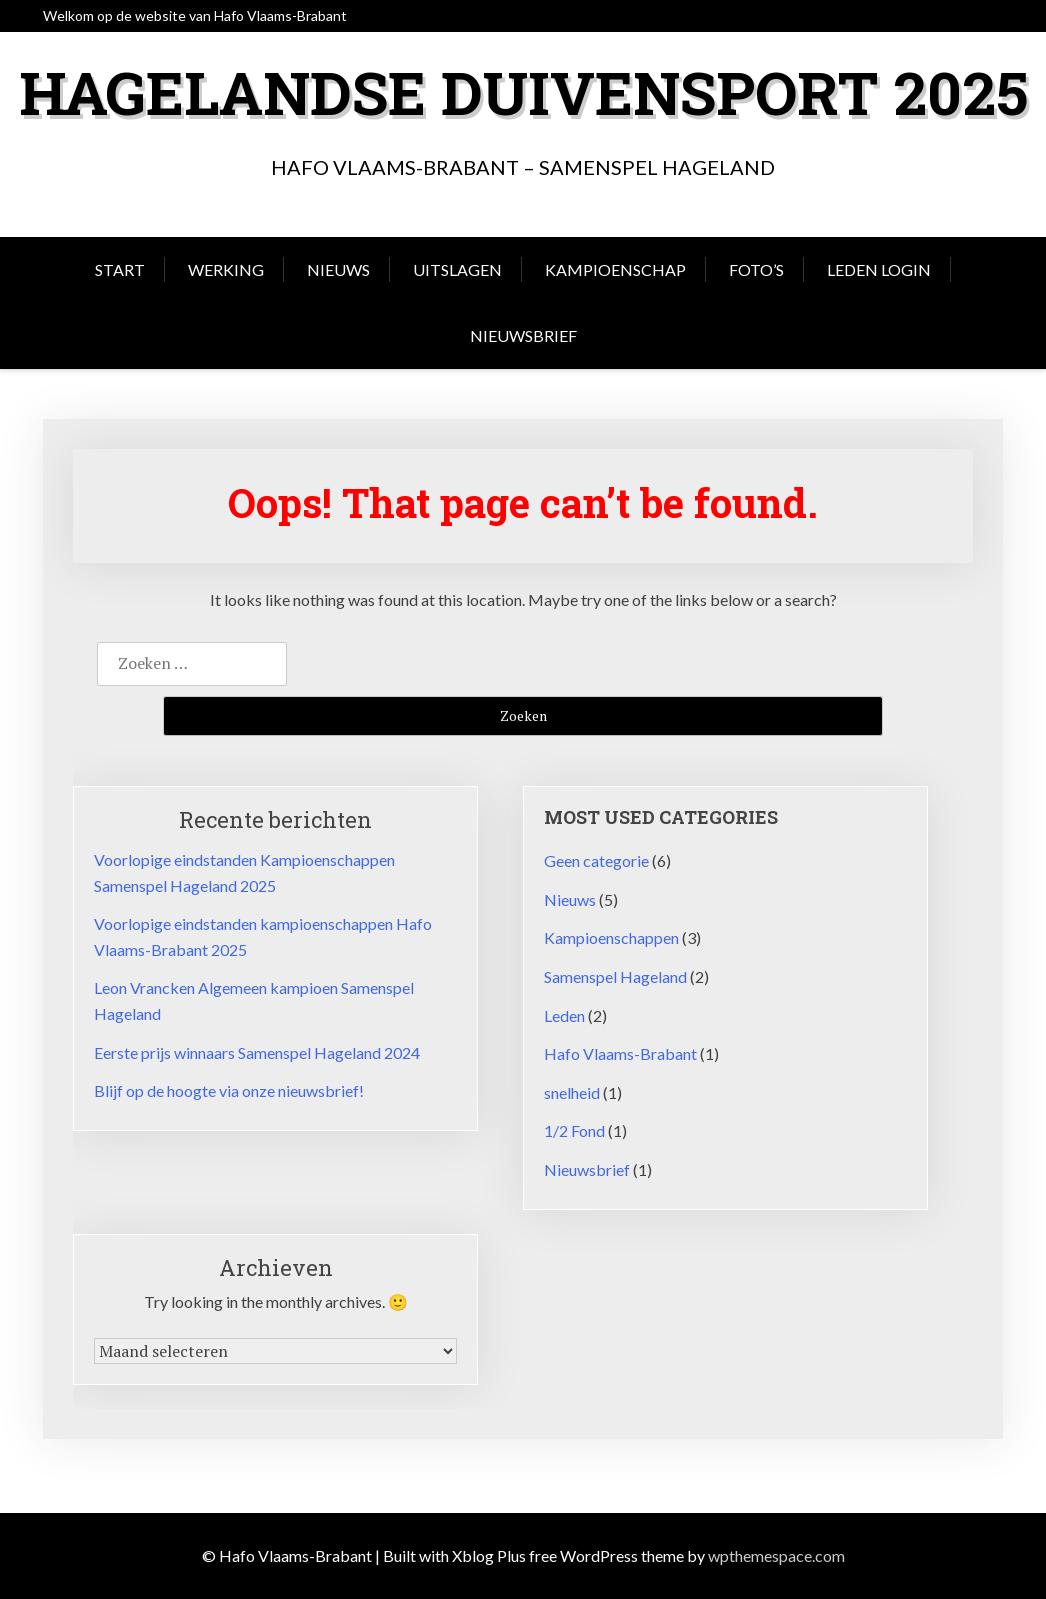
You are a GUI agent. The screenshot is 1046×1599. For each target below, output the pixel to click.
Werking (226, 269)
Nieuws (338, 269)
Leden (564, 1015)
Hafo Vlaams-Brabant (620, 1053)
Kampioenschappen (611, 937)
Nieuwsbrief (523, 335)
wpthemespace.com (776, 1555)
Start (120, 269)
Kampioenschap (615, 269)
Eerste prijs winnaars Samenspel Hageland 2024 (257, 1052)
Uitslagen (457, 269)
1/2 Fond (574, 1130)
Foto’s (756, 269)
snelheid (572, 1092)
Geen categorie (596, 860)
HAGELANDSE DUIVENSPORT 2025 (523, 91)
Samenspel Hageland (615, 976)
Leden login (879, 269)
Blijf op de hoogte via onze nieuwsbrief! (229, 1090)
